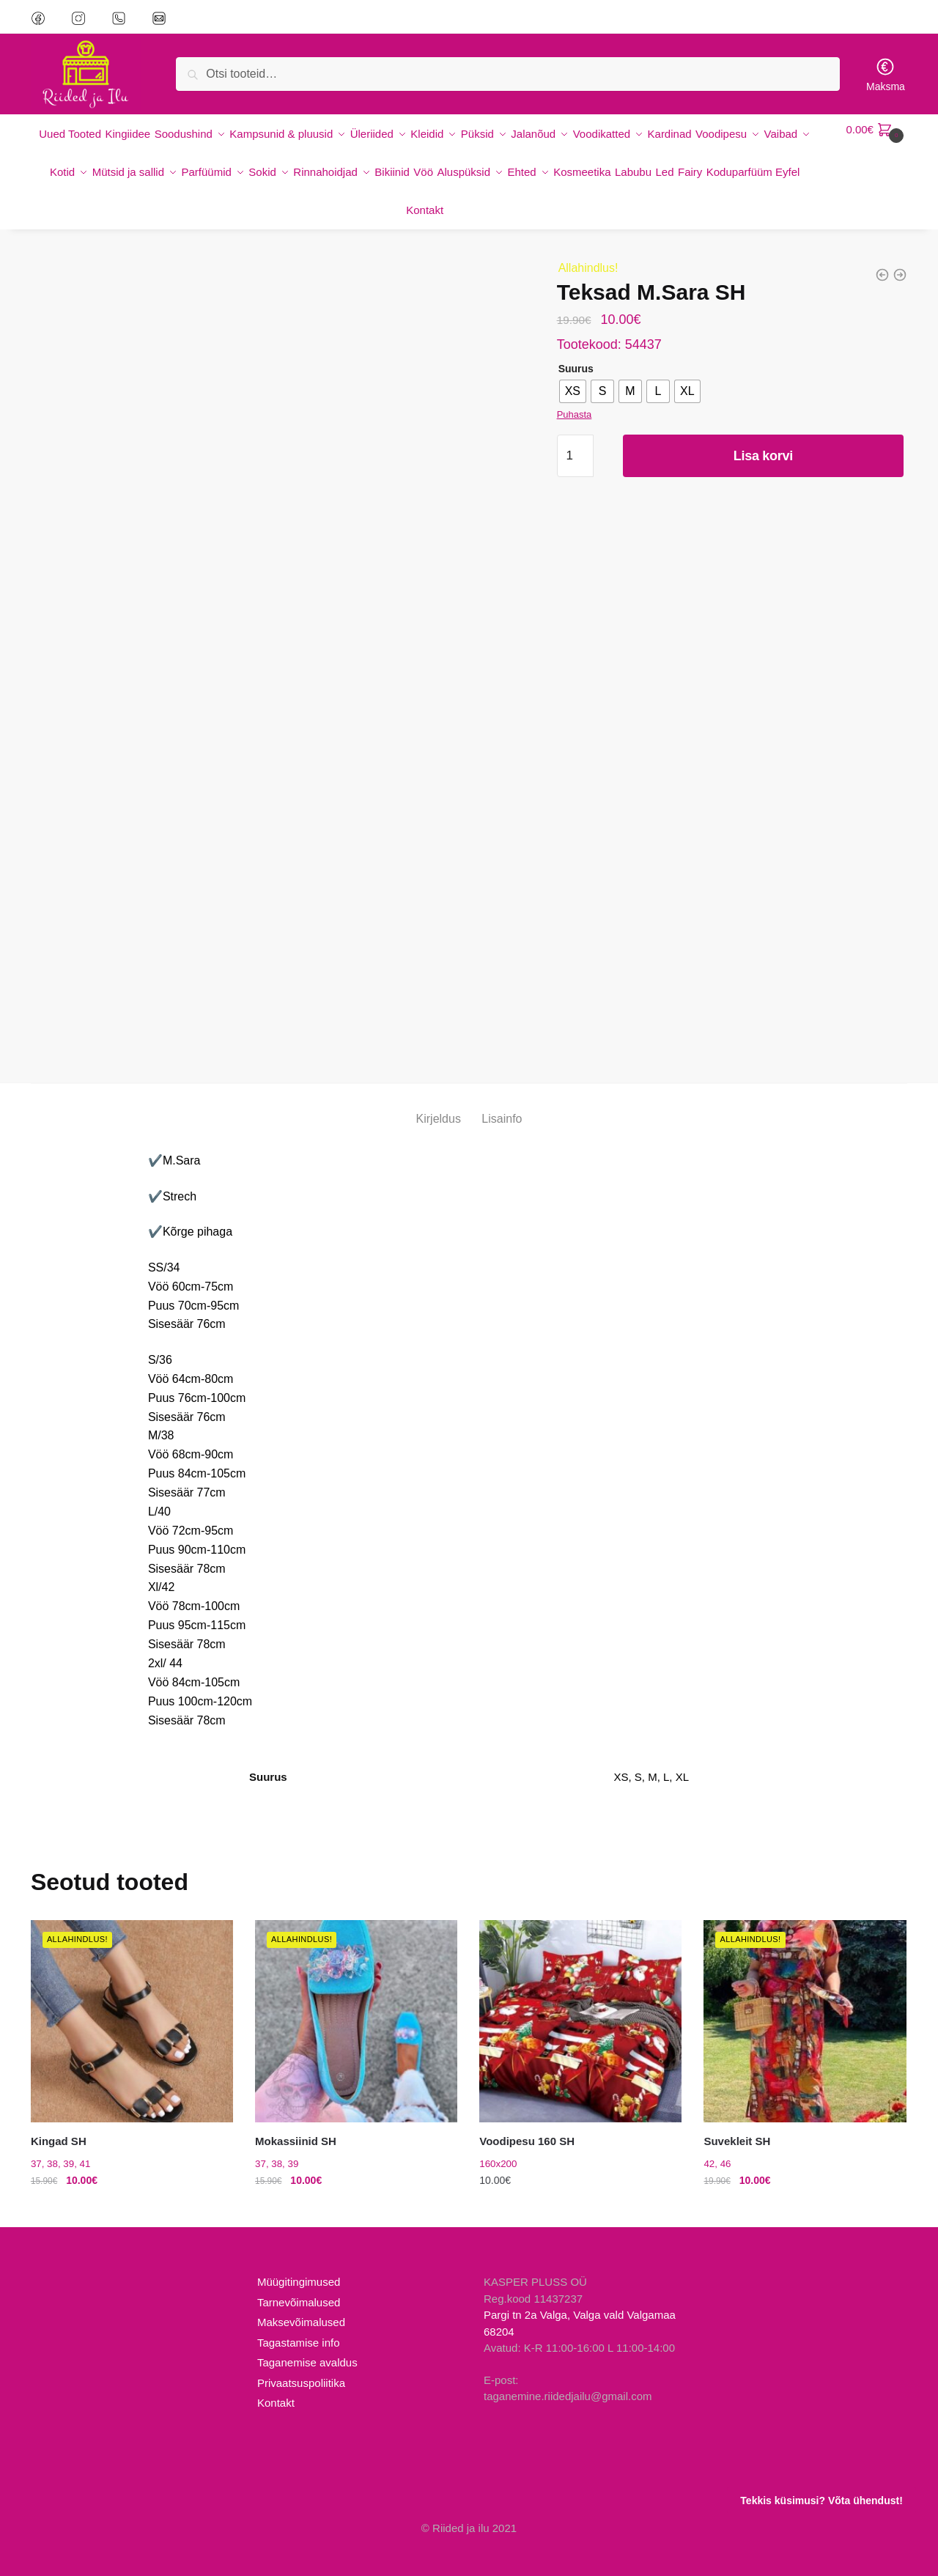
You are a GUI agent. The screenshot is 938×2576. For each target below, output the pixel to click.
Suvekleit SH (737, 2114)
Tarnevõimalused (298, 2276)
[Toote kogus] (575, 429)
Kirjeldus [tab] (438, 1092)
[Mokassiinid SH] (356, 1995)
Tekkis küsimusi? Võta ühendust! (821, 2500)
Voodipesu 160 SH (527, 2114)
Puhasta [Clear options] (574, 388)
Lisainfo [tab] (501, 1092)
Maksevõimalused (301, 2295)
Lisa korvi (763, 429)
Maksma (885, 74)
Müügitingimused (298, 2255)
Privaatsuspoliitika (301, 2356)
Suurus (576, 342)
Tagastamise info (298, 2316)
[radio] (573, 365)
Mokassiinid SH (295, 2114)
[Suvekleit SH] (805, 1995)
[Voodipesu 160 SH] (580, 1995)
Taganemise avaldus (307, 2336)
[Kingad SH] (132, 1995)
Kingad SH (58, 2114)
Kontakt (276, 2376)
